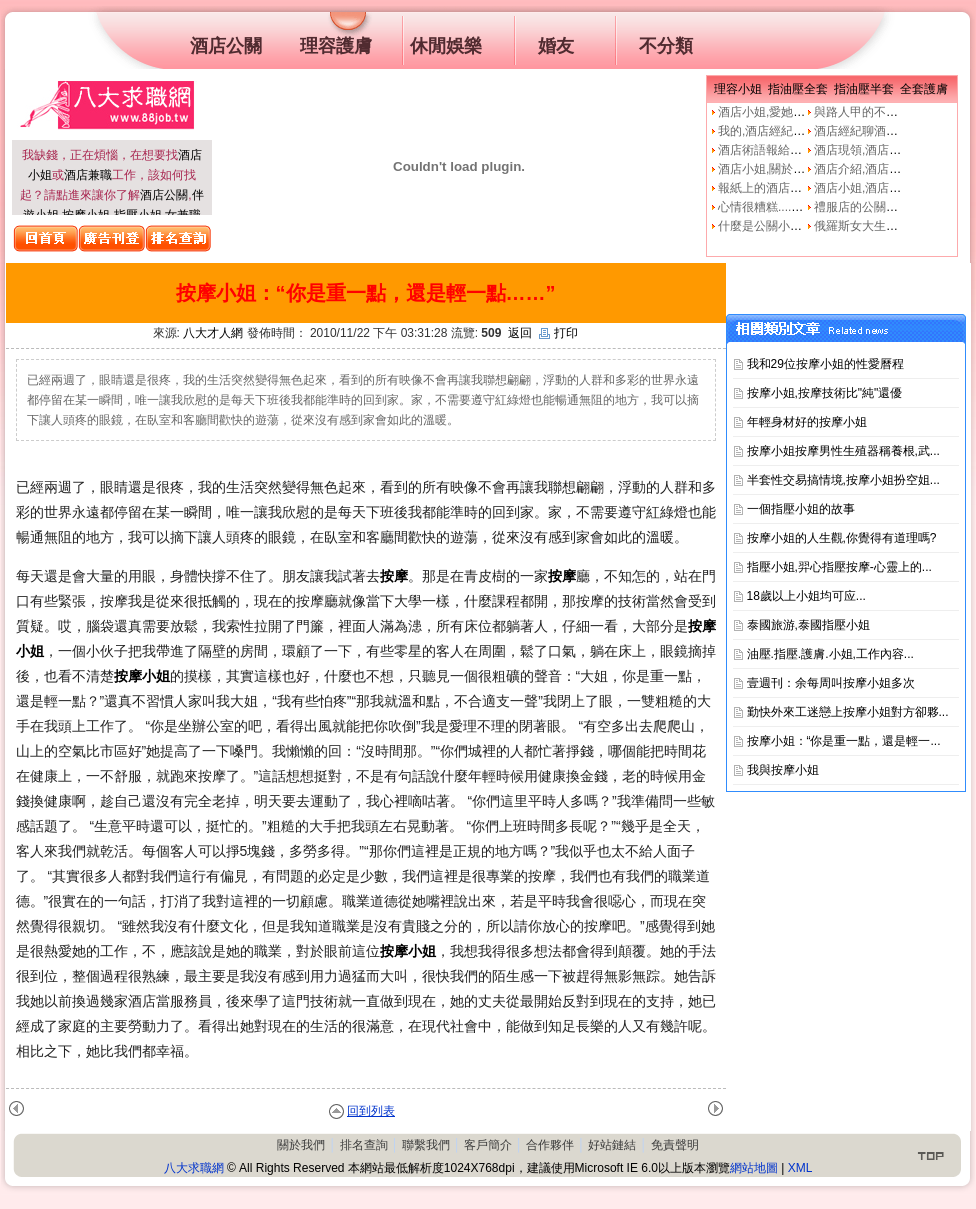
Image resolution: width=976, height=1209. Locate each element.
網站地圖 (754, 1168)
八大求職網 (194, 1168)
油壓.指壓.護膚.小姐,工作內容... (830, 654)
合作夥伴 (550, 1145)
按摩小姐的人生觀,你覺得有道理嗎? (842, 538)
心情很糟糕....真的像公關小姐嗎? (806, 207)
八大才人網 (213, 333)
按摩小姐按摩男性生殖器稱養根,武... (843, 451)
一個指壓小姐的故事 (801, 509)
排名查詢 (364, 1145)
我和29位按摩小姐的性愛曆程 (825, 364)
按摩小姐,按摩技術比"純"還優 (825, 393)
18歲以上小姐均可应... (806, 596)
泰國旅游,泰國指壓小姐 (808, 625)
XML (800, 1168)
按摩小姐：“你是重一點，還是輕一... (844, 741)
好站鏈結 (612, 1145)
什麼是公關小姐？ (766, 226)
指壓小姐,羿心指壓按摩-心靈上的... (839, 567)
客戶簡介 (488, 1145)
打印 (558, 333)
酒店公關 (164, 195)
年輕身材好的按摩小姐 (807, 422)
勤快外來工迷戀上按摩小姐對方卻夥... (848, 712)
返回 (520, 333)
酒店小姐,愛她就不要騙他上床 (797, 112)
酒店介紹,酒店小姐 (863, 169)
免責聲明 (675, 1145)
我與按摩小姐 (783, 770)
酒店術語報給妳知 (766, 150)
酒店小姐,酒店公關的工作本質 (893, 188)
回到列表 (371, 1111)
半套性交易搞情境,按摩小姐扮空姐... (843, 480)
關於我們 (301, 1145)
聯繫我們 (426, 1145)
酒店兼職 (88, 175)
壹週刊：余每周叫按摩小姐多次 (831, 683)
